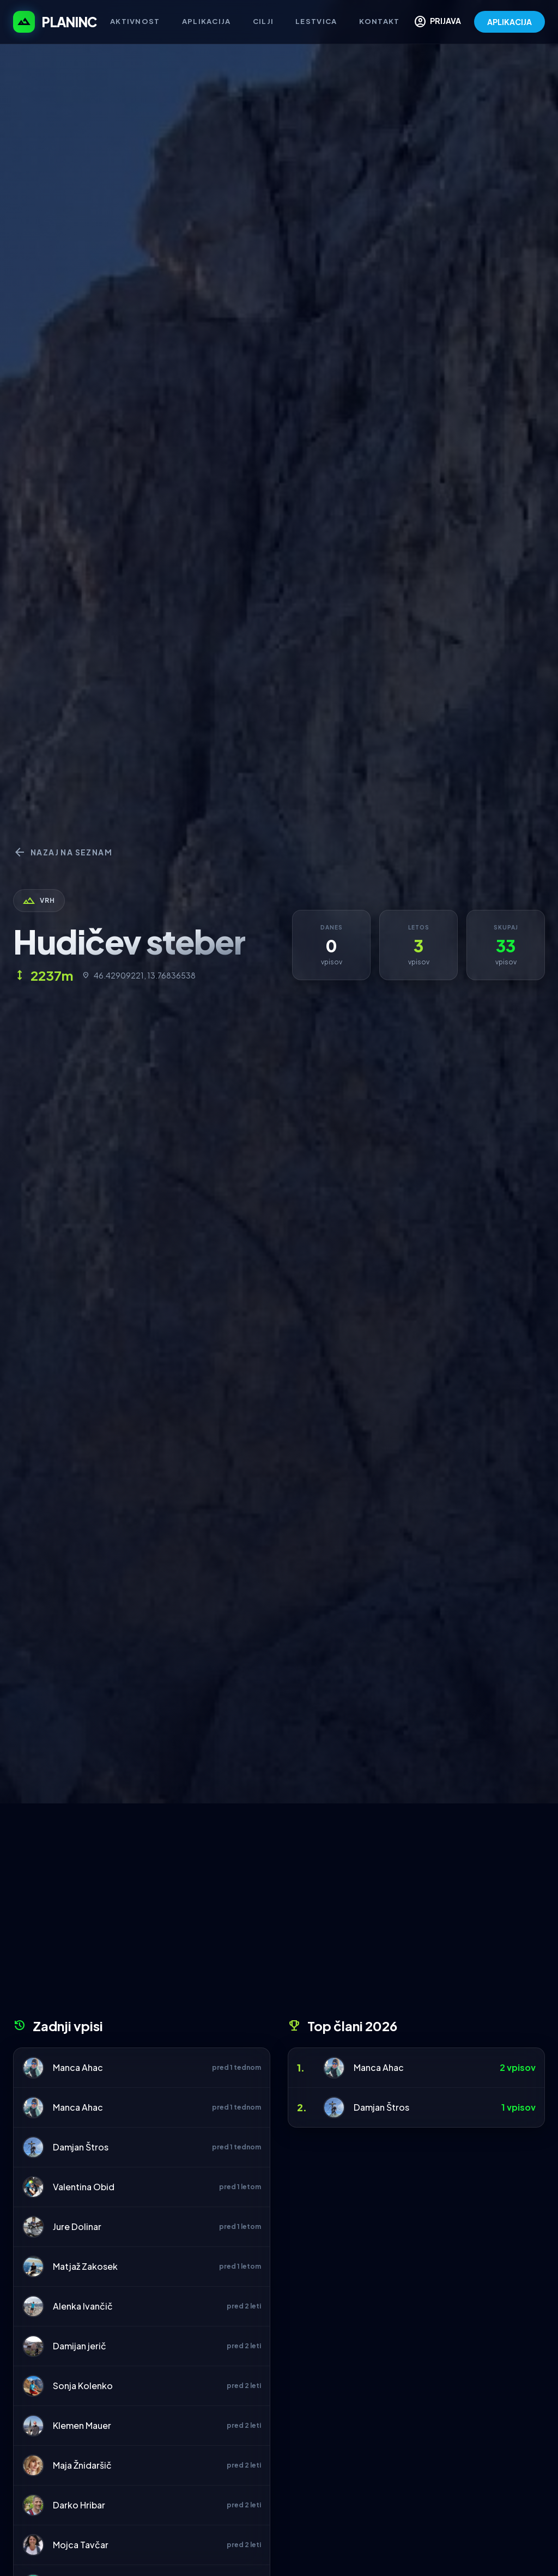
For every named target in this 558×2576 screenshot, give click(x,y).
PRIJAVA (437, 21)
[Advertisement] (279, 1914)
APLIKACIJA (509, 22)
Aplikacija (206, 21)
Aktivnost (135, 21)
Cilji (263, 21)
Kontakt (379, 21)
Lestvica (316, 21)
